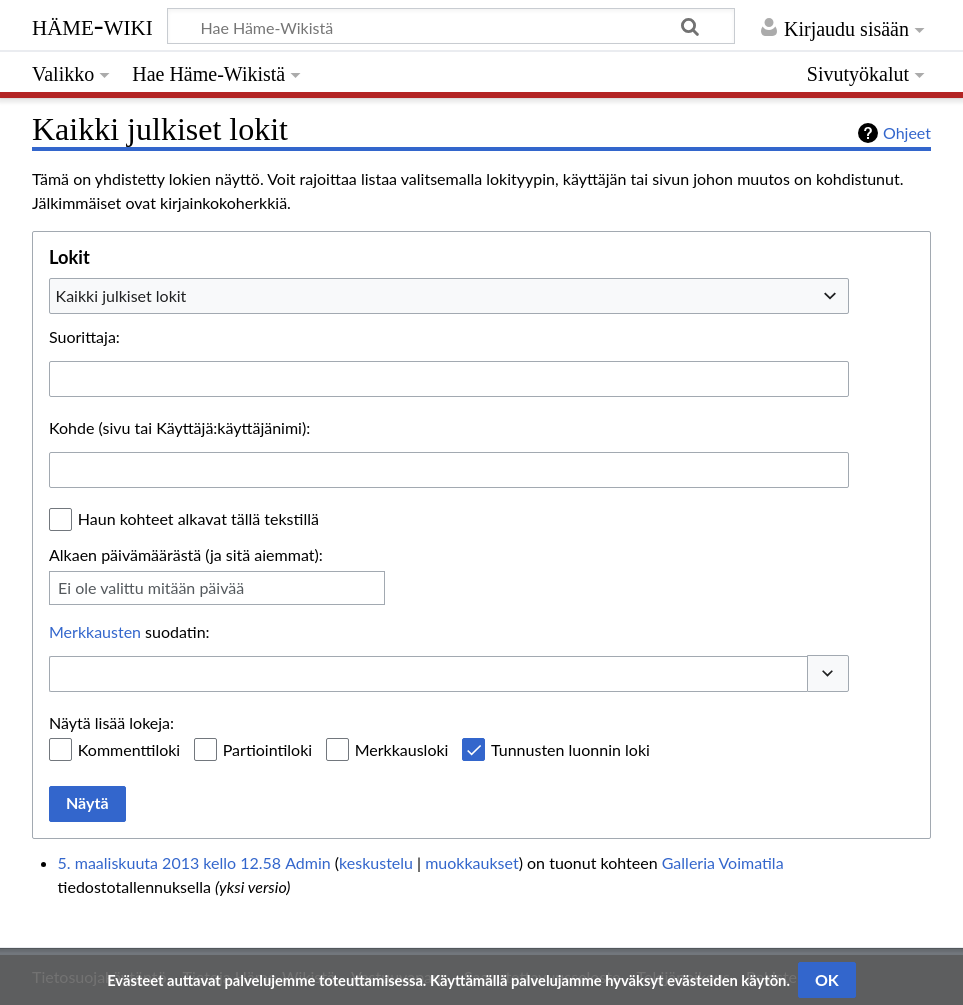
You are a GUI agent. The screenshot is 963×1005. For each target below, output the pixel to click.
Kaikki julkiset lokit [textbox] (121, 295)
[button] (828, 673)
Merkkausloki (402, 749)
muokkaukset (471, 862)
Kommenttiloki (129, 749)
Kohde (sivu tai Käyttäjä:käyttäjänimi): (179, 427)
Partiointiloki (267, 749)
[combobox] (449, 296)
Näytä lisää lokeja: (111, 722)
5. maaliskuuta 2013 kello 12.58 (169, 862)
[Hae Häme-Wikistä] (451, 26)
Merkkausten (95, 631)
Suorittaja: (84, 336)
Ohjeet (907, 132)
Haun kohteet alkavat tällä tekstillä (198, 518)
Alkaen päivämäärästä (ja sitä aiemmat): (186, 554)
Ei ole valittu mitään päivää (151, 587)
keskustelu (376, 862)
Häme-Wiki (92, 25)
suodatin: (129, 631)
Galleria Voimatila (723, 862)
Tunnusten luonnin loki (570, 749)
